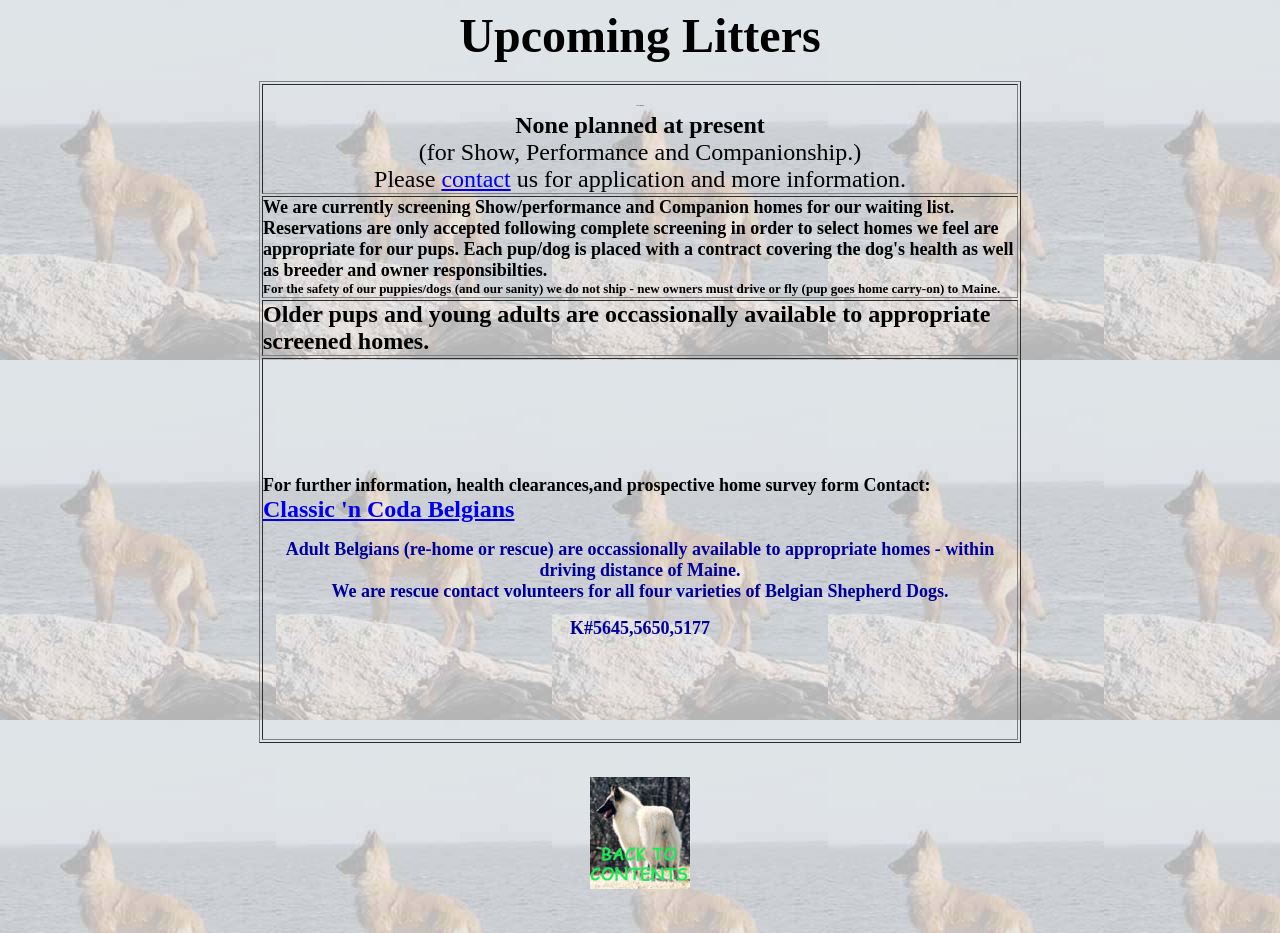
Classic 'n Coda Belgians (388, 509)
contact (475, 179)
